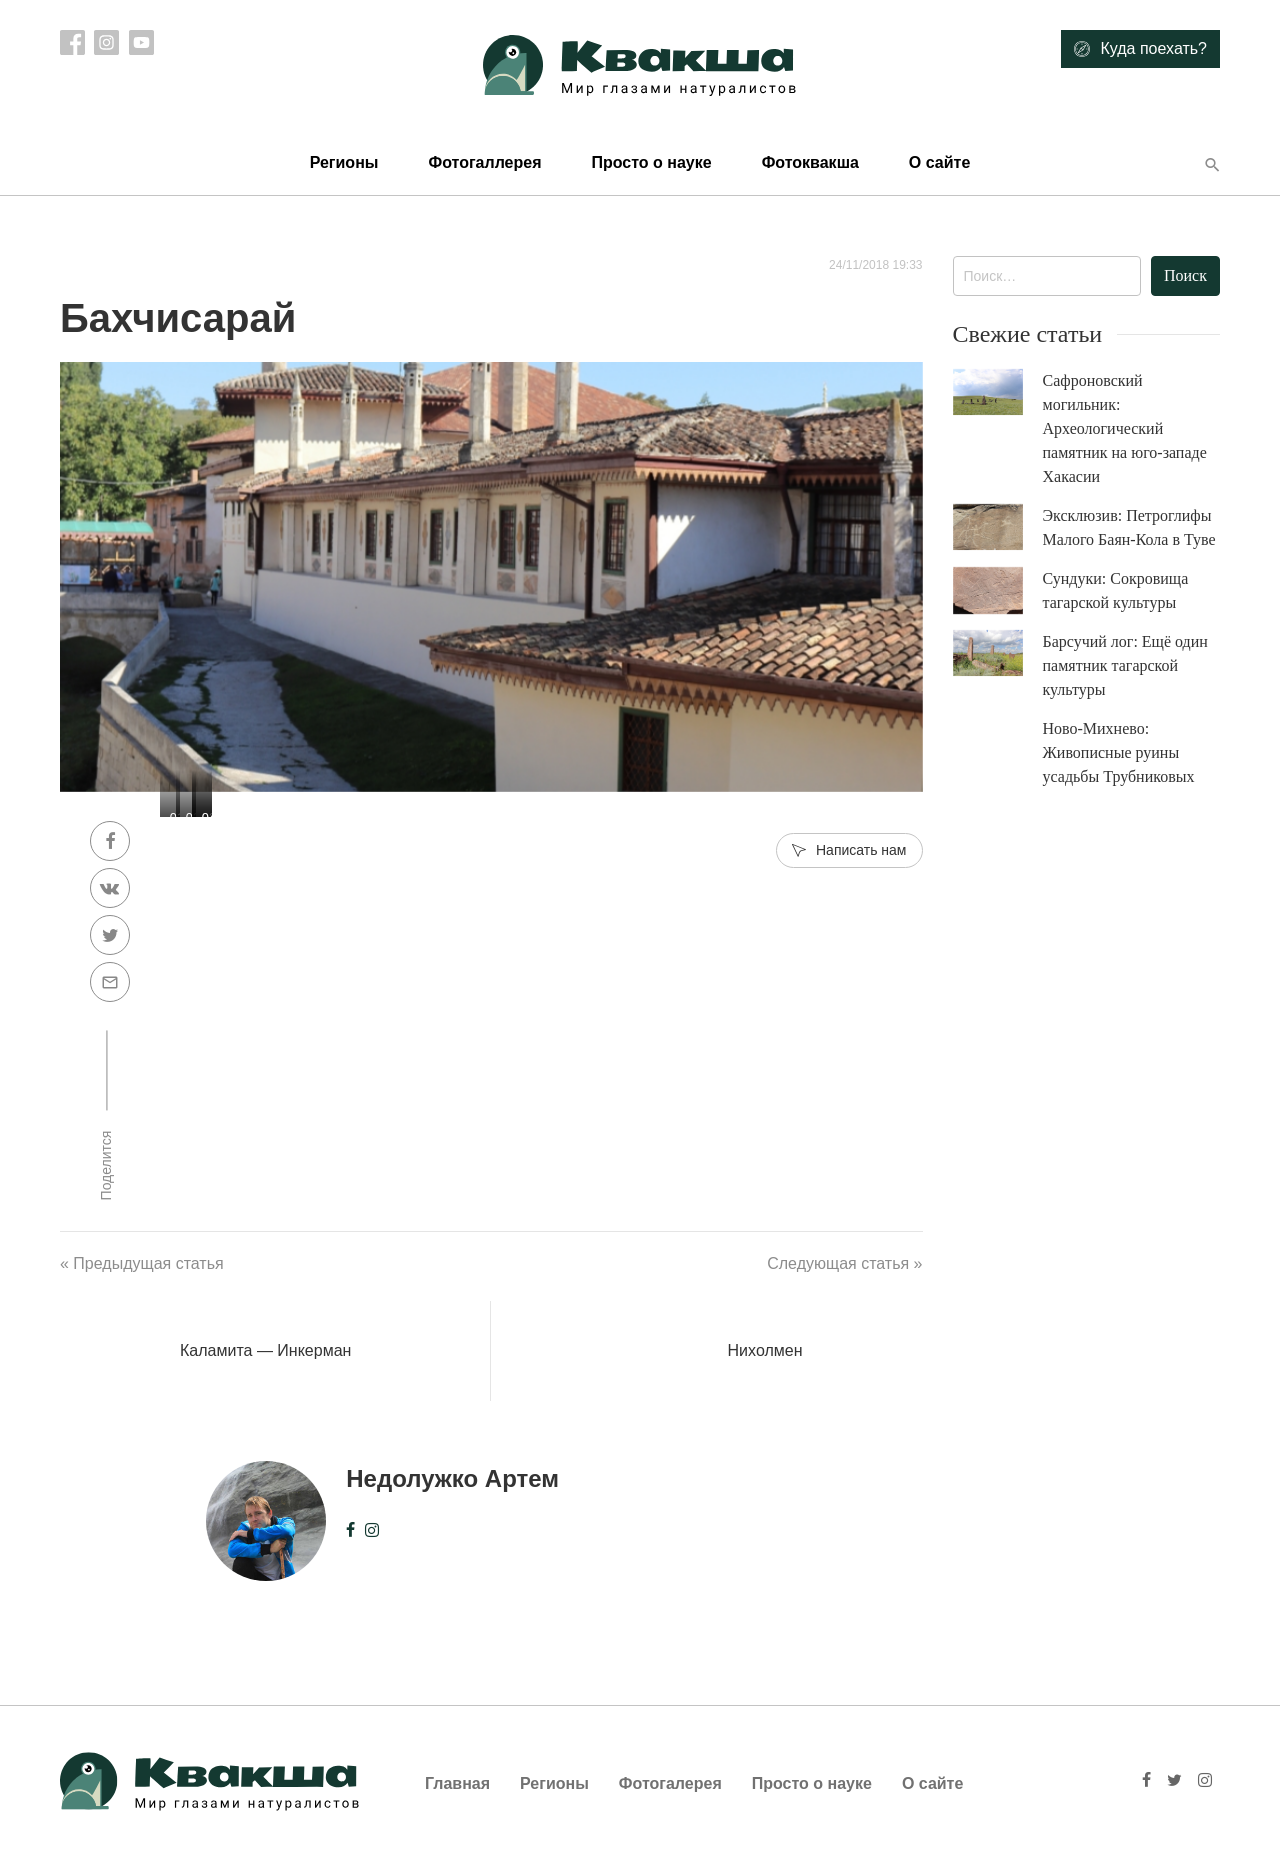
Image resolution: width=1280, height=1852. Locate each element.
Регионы (344, 162)
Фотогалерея (670, 1783)
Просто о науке (651, 162)
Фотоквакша (810, 162)
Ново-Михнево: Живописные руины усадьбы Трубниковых (1119, 752)
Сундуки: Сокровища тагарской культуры (1116, 590)
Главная (457, 1783)
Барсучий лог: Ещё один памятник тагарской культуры (1125, 665)
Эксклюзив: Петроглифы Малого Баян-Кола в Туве (1129, 527)
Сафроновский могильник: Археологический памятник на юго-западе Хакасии (1125, 428)
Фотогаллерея (484, 162)
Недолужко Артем (452, 1478)
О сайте (939, 162)
